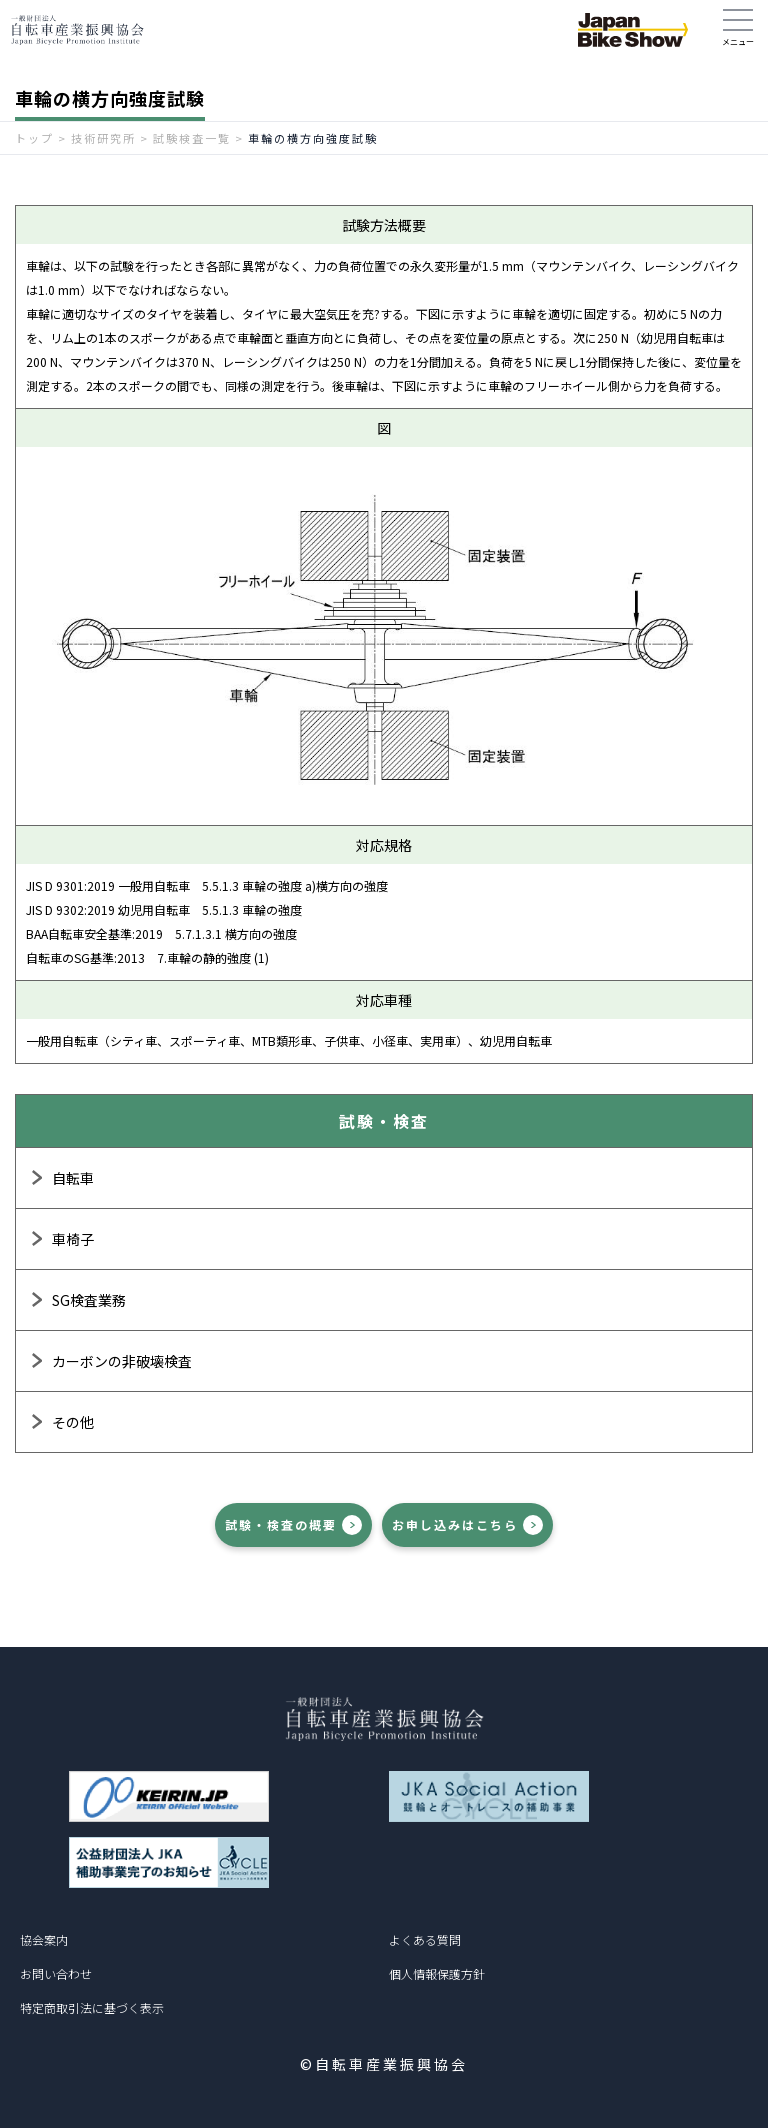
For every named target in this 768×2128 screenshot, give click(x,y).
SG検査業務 (89, 1300)
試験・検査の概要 (281, 1524)
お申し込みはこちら (455, 1524)
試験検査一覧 (192, 138)
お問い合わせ (56, 1973)
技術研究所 (103, 138)
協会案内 (44, 1939)
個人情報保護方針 (437, 1973)
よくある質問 (425, 1939)
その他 (73, 1422)
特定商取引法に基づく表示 (92, 2007)
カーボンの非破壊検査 (122, 1361)
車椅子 (73, 1239)
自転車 (73, 1178)
